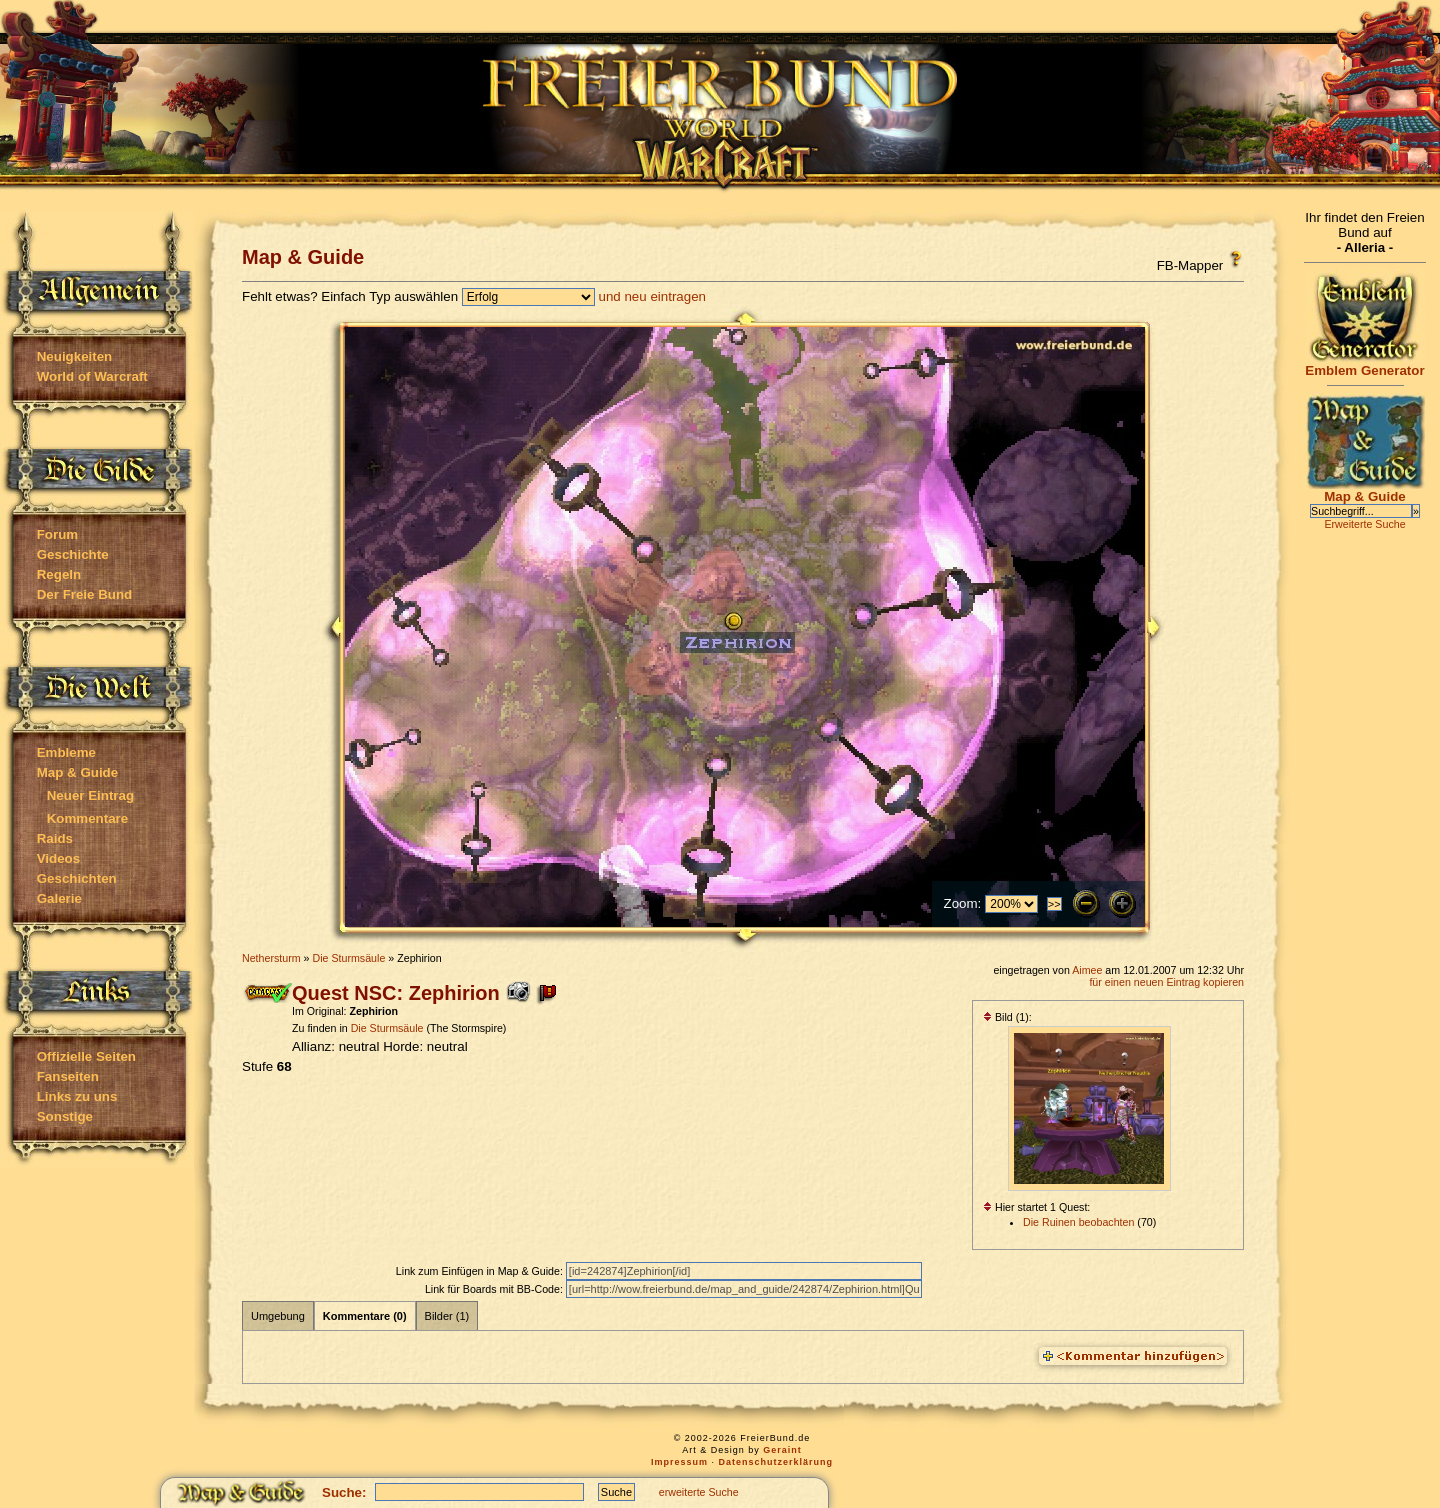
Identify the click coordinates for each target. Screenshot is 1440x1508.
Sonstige (65, 1116)
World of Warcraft (92, 376)
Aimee (1087, 970)
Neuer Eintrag (90, 795)
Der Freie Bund (85, 594)
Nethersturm (271, 958)
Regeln (59, 574)
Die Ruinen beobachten (1078, 1222)
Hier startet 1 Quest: (1036, 1207)
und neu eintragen (652, 296)
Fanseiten (68, 1076)
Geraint (782, 1450)
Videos (58, 858)
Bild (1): (1007, 1017)
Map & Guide (77, 772)
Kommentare (87, 818)
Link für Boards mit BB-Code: (495, 1289)
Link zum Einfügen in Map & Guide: (481, 1271)
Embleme (66, 752)
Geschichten (77, 878)
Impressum (679, 1462)
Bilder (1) (447, 1316)
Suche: (344, 1492)
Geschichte (73, 554)
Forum (57, 534)
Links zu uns (77, 1096)
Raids (55, 838)
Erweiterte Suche (1364, 524)
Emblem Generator (1365, 364)
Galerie (59, 898)
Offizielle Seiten (86, 1056)
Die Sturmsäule (348, 958)
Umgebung (278, 1316)
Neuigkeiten (75, 356)
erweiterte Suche (699, 1492)
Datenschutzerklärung (776, 1462)
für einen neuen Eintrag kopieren (1166, 982)
